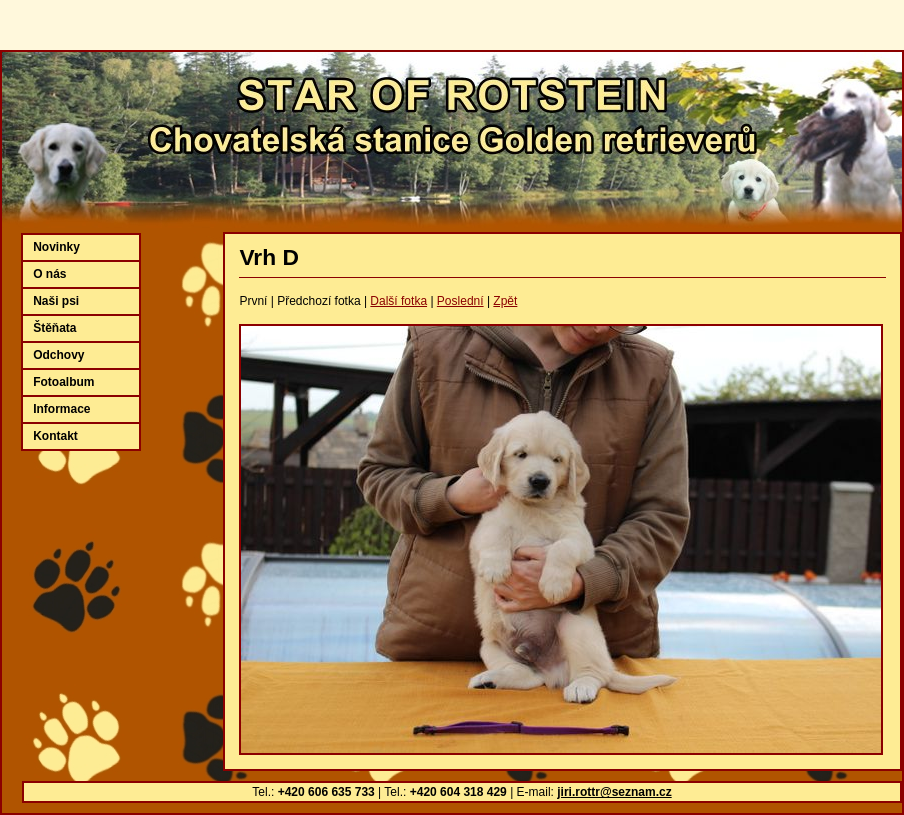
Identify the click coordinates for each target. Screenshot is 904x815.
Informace (61, 409)
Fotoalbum (63, 382)
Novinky (56, 247)
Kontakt (55, 436)
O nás (49, 274)
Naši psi (56, 301)
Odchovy (58, 355)
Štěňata (54, 328)
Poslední (460, 301)
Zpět (505, 301)
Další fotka (398, 301)
